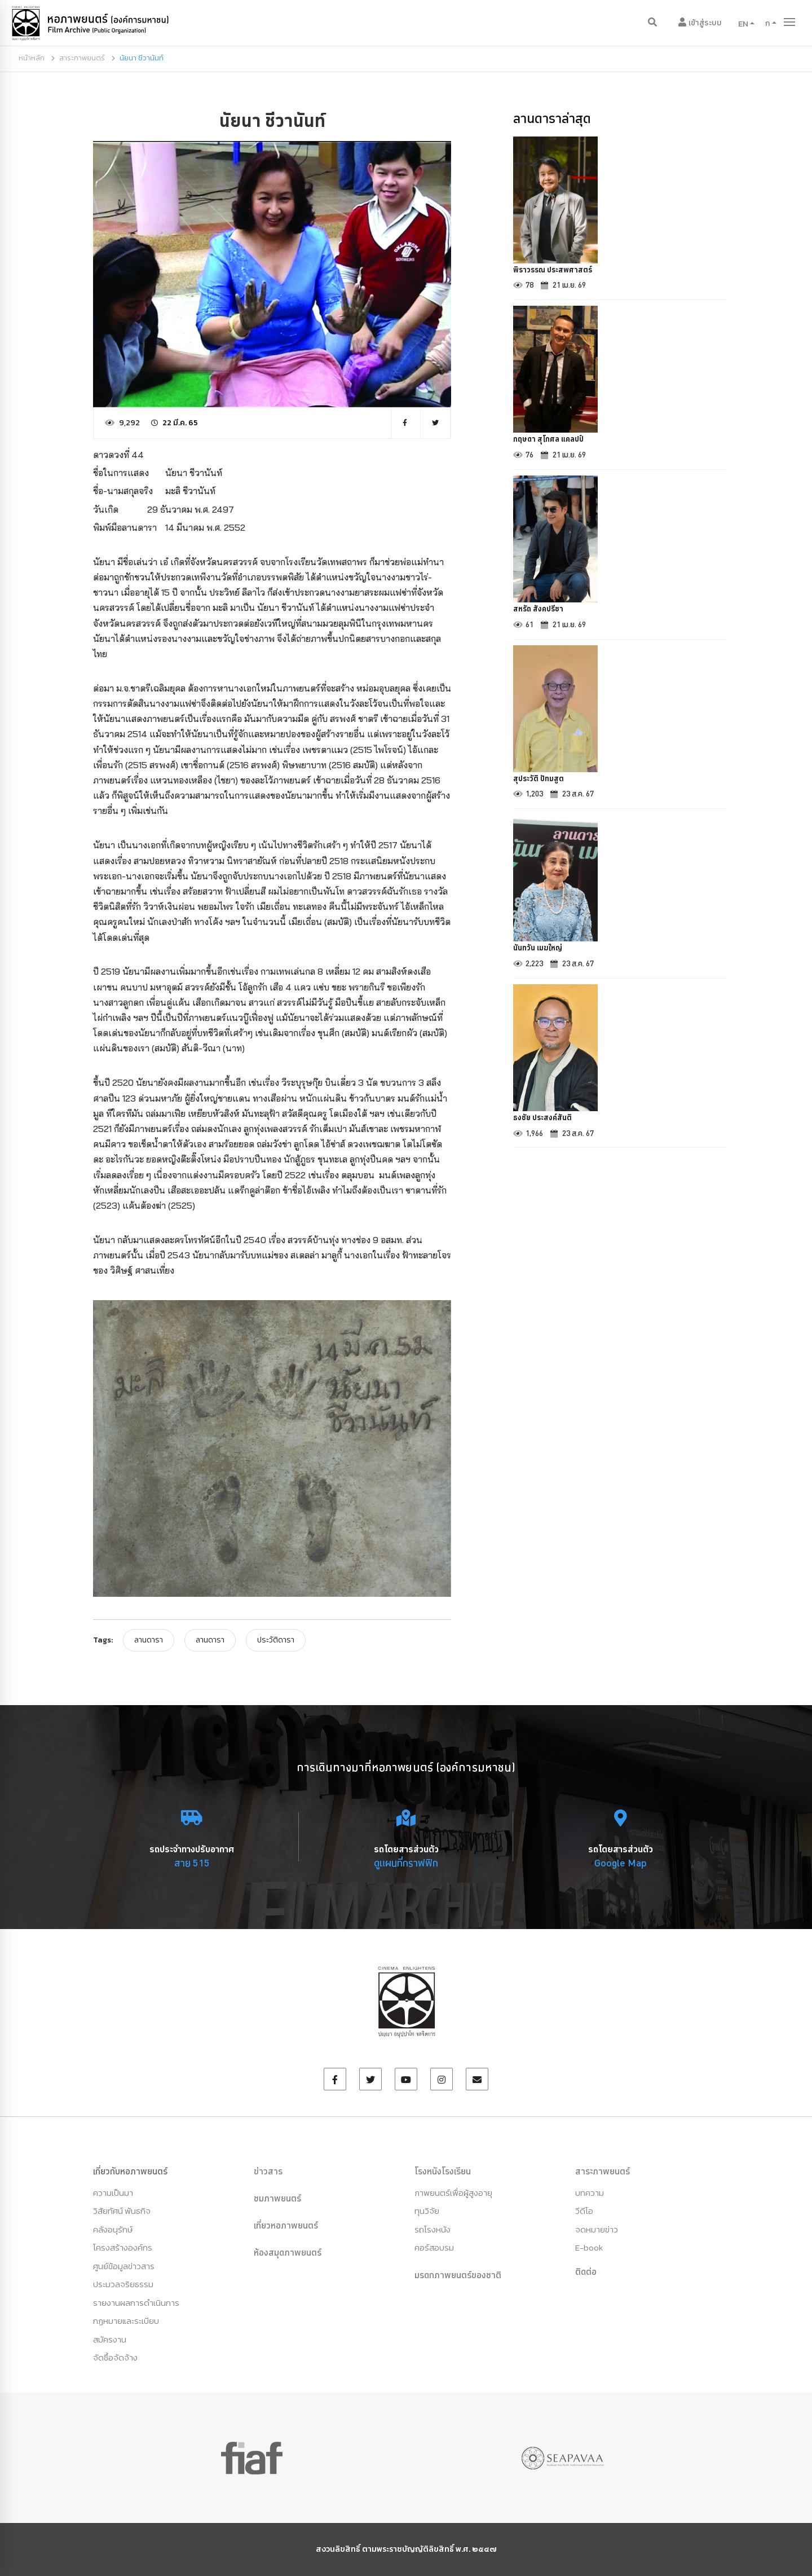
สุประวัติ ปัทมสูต (542, 787)
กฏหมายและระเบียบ (126, 2320)
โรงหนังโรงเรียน (442, 2171)
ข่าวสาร (268, 2171)
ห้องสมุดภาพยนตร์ (287, 2252)
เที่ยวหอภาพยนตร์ (286, 2225)
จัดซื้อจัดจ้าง (115, 2357)
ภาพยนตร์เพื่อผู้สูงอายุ (453, 2192)
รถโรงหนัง (432, 2229)
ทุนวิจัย (426, 2210)
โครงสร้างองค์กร (122, 2247)
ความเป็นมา (113, 2192)
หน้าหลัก (32, 57)
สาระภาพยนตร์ (82, 57)
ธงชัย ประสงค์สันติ (547, 1131)
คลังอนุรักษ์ (113, 2229)
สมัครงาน (109, 2339)
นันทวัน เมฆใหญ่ (541, 959)
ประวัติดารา (275, 1640)
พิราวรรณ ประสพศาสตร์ (559, 271)
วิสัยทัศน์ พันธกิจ (122, 2210)
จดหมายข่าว (596, 2229)
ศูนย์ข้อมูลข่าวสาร (124, 2266)
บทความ (589, 2192)
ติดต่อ (586, 2271)
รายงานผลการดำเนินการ (136, 2302)
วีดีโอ (584, 2210)
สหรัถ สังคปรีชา (542, 615)
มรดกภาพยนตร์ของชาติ (457, 2275)
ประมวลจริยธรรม (123, 2284)
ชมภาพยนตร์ (277, 2198)
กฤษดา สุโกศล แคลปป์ (553, 443)
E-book (589, 2247)
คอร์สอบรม (434, 2247)
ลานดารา (148, 1640)
